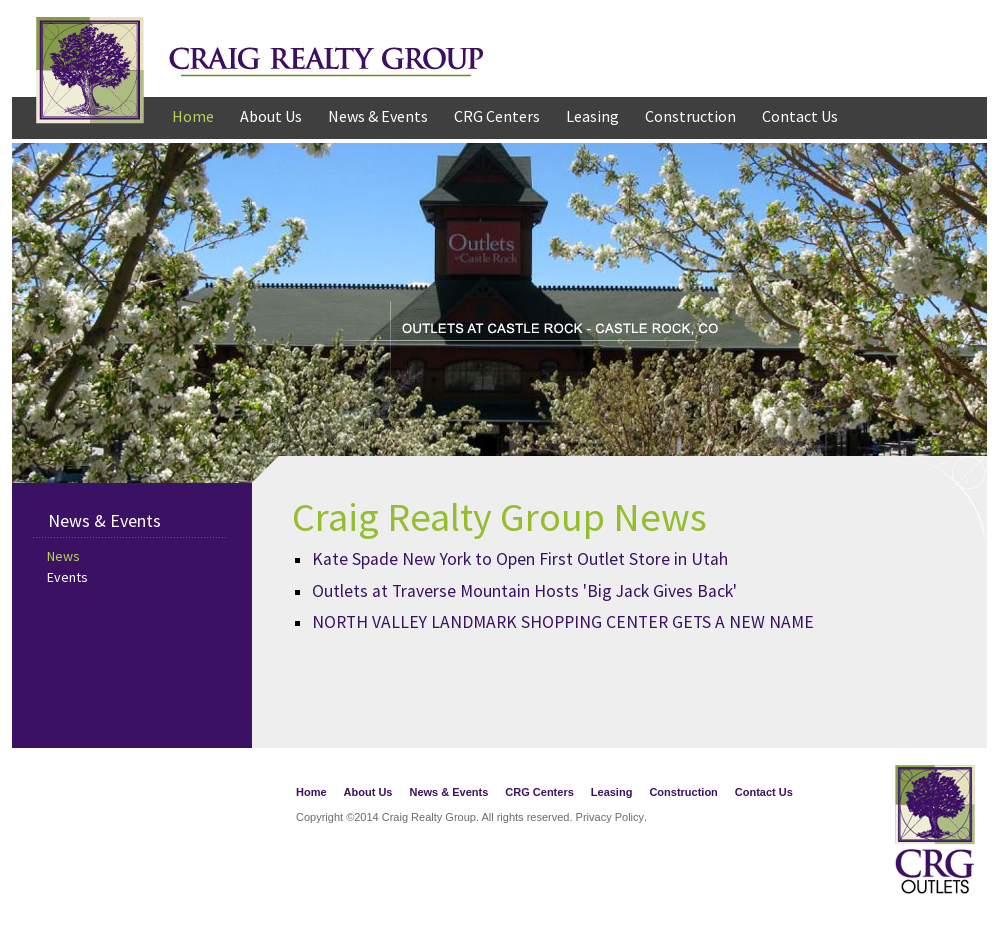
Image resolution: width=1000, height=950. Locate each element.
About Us (271, 116)
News (63, 556)
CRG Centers (497, 116)
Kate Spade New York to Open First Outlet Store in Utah (520, 559)
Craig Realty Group (259, 57)
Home (193, 116)
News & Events (378, 116)
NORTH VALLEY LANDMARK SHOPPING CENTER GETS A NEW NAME (563, 622)
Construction (690, 116)
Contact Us (800, 116)
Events (67, 577)
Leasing (592, 116)
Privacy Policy (610, 817)
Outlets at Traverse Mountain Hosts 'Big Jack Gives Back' (524, 591)
